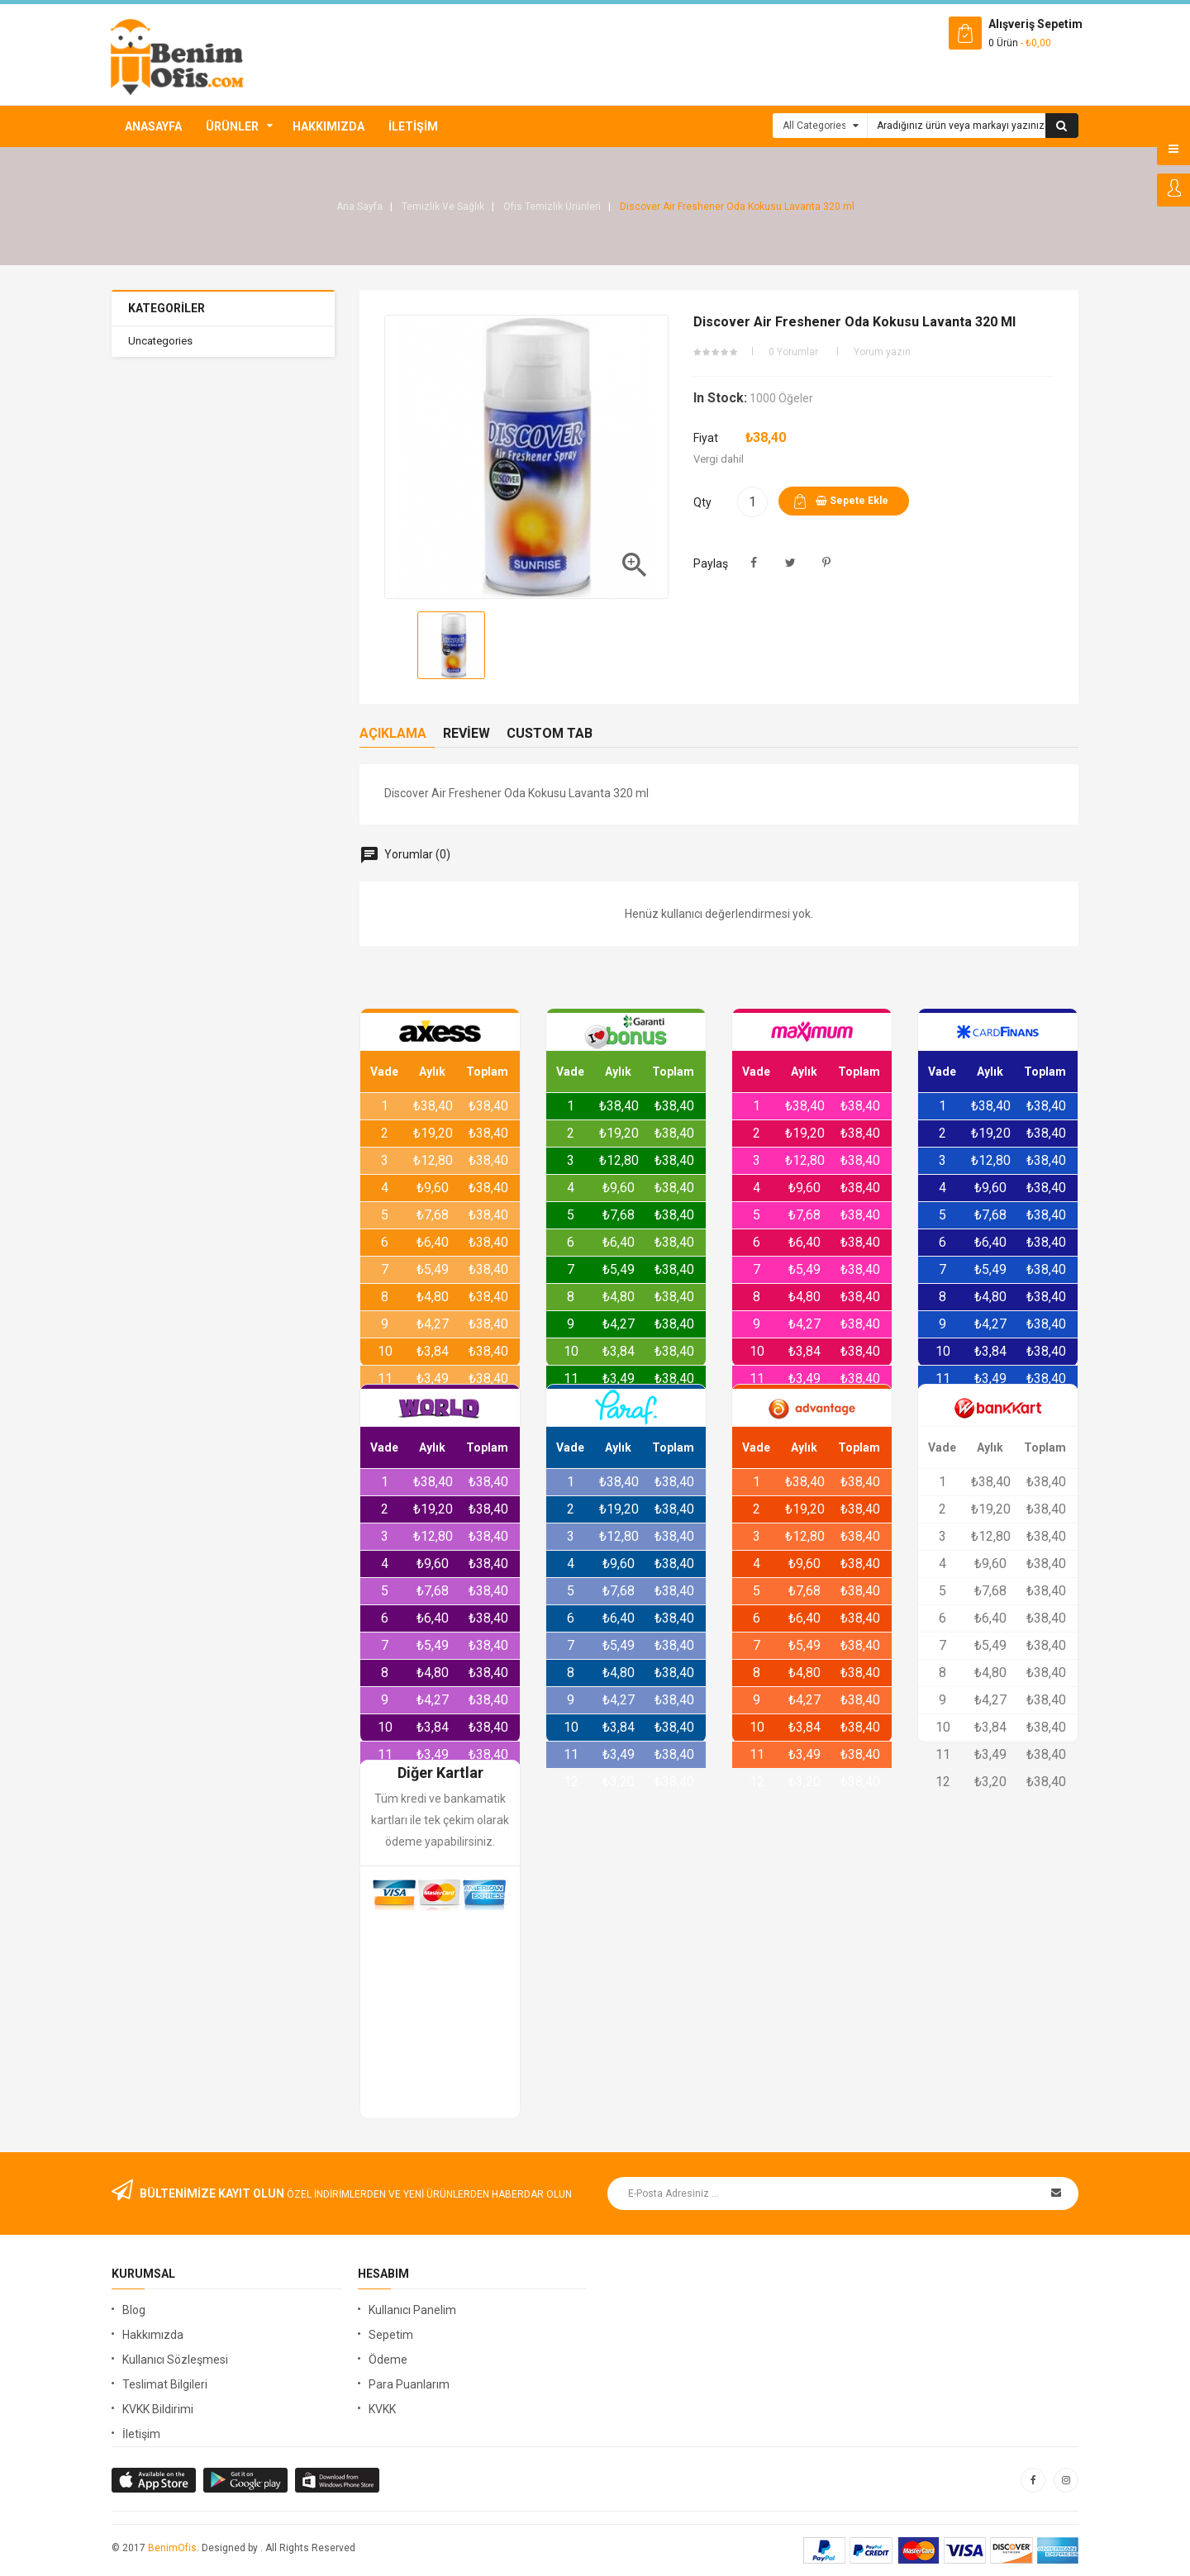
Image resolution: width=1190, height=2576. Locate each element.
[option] (451, 645)
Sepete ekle (852, 500)
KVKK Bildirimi (157, 2409)
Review (466, 733)
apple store (246, 2480)
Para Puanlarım (409, 2384)
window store (338, 2480)
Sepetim (391, 2334)
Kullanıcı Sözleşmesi (175, 2359)
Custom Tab (550, 733)
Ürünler (232, 126)
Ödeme (388, 2359)
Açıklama (392, 733)
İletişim (413, 126)
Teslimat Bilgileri (164, 2384)
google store (155, 2480)
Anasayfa (153, 126)
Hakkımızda (328, 126)
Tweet (790, 563)
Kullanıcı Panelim (412, 2310)
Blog (133, 2310)
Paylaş (754, 563)
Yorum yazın (882, 352)
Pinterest (826, 563)
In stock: (720, 398)
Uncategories (160, 341)
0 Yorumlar (793, 352)
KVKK (382, 2409)
